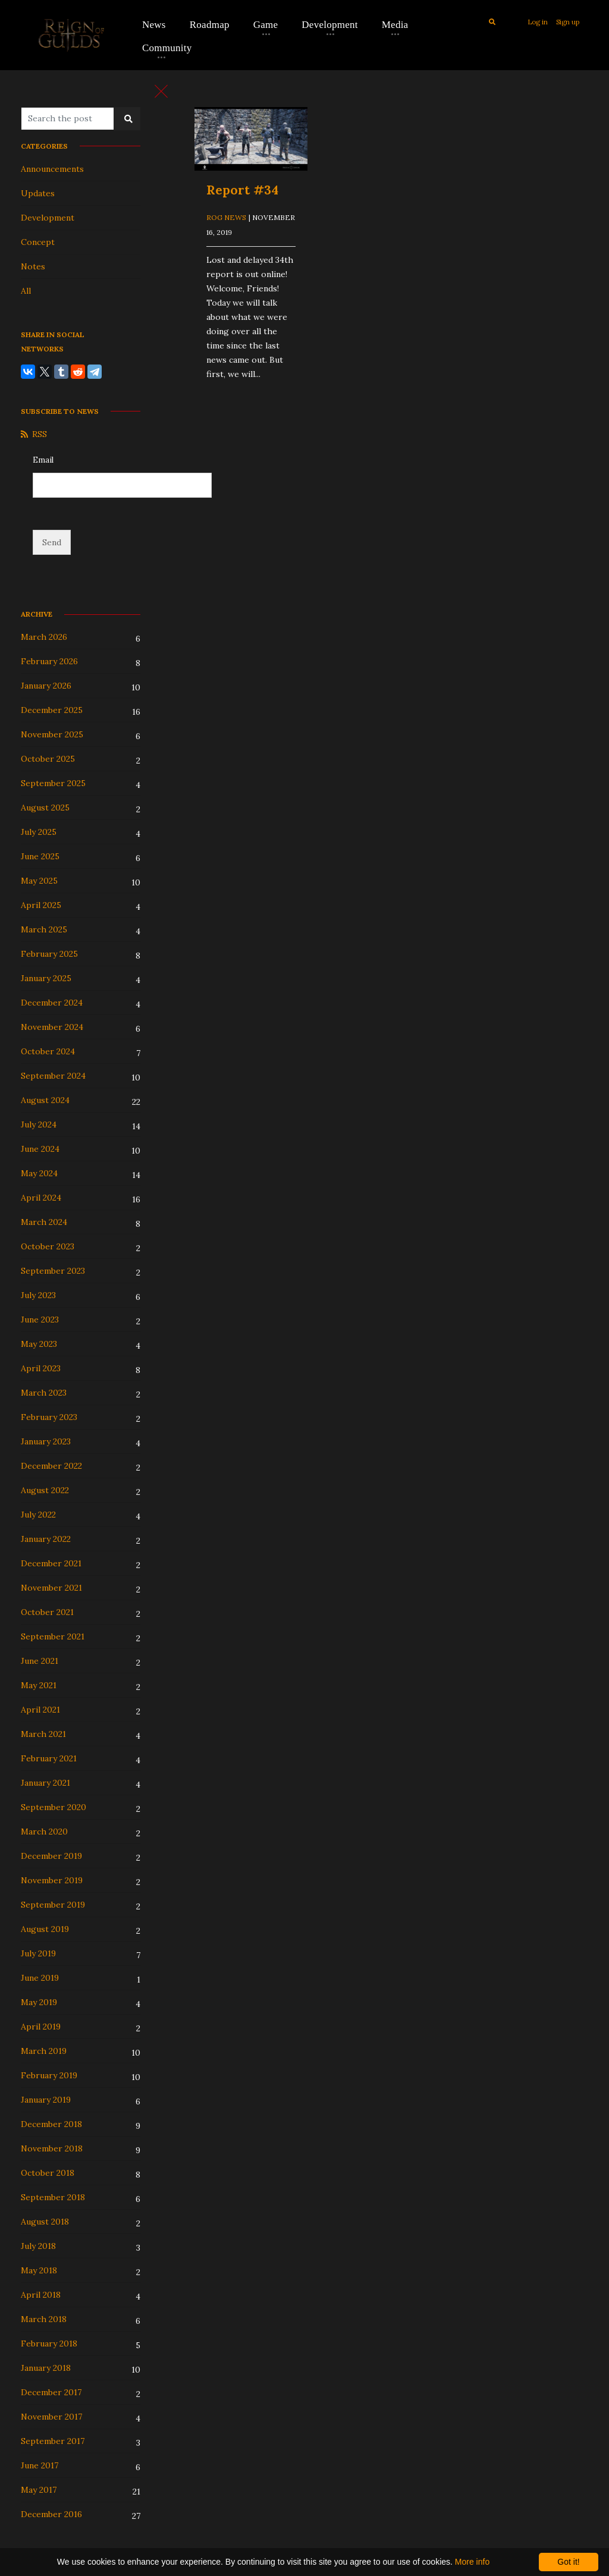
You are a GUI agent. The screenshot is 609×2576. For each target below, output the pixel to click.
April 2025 (41, 905)
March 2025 (44, 929)
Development (329, 24)
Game (265, 24)
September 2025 (53, 783)
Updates (38, 193)
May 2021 (38, 1685)
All (26, 290)
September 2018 (53, 2197)
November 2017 (51, 2416)
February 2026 (49, 661)
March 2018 (44, 2319)
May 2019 (39, 2002)
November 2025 (52, 734)
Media (395, 24)
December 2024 (52, 1002)
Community (167, 48)
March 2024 (44, 1222)
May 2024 (39, 1173)
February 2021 (49, 1758)
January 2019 (46, 2099)
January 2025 (46, 978)
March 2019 (44, 2051)
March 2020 (44, 1831)
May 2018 (39, 2270)
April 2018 (41, 2294)
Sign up (567, 22)
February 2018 (49, 2343)
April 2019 (41, 2026)
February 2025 (49, 953)
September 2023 (53, 1270)
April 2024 (41, 1197)
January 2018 (46, 2368)
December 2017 (51, 2392)
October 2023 (47, 1246)
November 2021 (51, 1587)
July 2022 (38, 1514)
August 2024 (45, 1100)
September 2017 (52, 2441)
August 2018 (45, 2221)
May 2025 (39, 880)
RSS (34, 434)
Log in (538, 22)
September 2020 (53, 1807)
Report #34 (242, 190)
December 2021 (51, 1563)
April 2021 (40, 1709)
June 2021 (39, 1660)
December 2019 (51, 1856)
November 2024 (52, 1027)
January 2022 (46, 1539)
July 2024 (38, 1124)
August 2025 (45, 807)
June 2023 (40, 1319)
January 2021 (45, 1782)
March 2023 (44, 1392)
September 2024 (53, 1075)
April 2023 (41, 1368)
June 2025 (40, 856)
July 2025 (38, 832)
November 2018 (52, 2148)
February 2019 (49, 2075)
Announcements (52, 169)
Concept (38, 242)
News (154, 24)
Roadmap (210, 24)
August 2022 (45, 1490)
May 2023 (39, 1344)
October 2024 (48, 1051)
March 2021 (43, 1734)
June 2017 (39, 2465)
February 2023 (49, 1417)
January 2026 (46, 685)
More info (472, 2561)
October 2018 (47, 2172)
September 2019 (53, 1904)
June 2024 (40, 1149)
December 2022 (51, 1465)
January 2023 (46, 1441)
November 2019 (52, 1880)
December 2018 (51, 2124)
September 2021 (52, 1636)
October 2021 (47, 1612)
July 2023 (38, 1295)
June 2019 (40, 1977)
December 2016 (51, 2514)
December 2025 (52, 710)
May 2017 (38, 2489)
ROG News (226, 217)
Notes (33, 266)
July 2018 (38, 2246)
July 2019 (38, 1953)
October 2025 (48, 758)
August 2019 (45, 1929)
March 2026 (44, 637)
